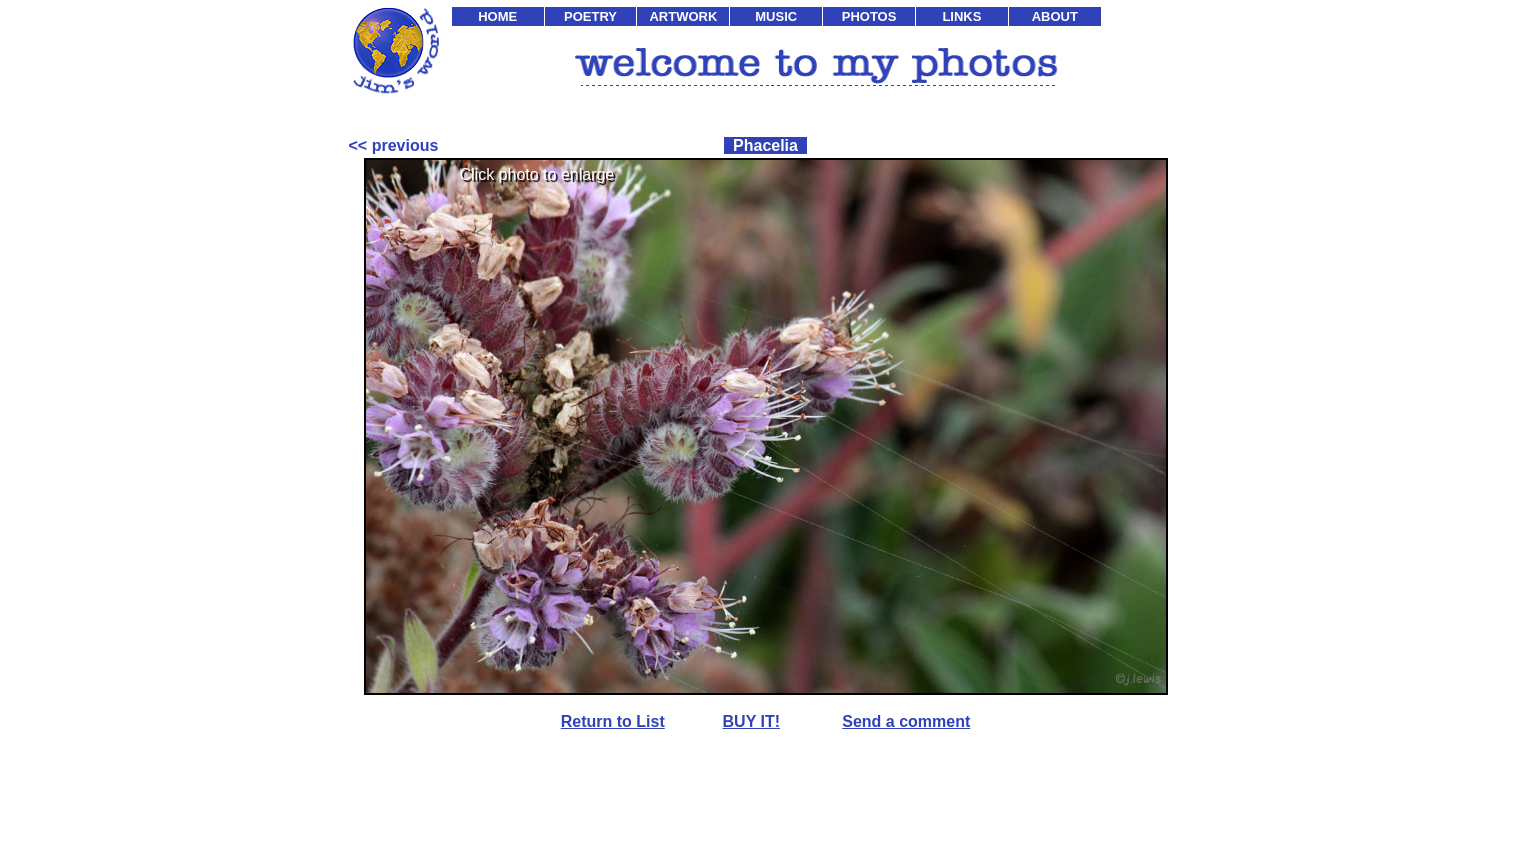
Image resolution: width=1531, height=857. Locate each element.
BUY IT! (751, 721)
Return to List (613, 721)
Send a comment (906, 721)
